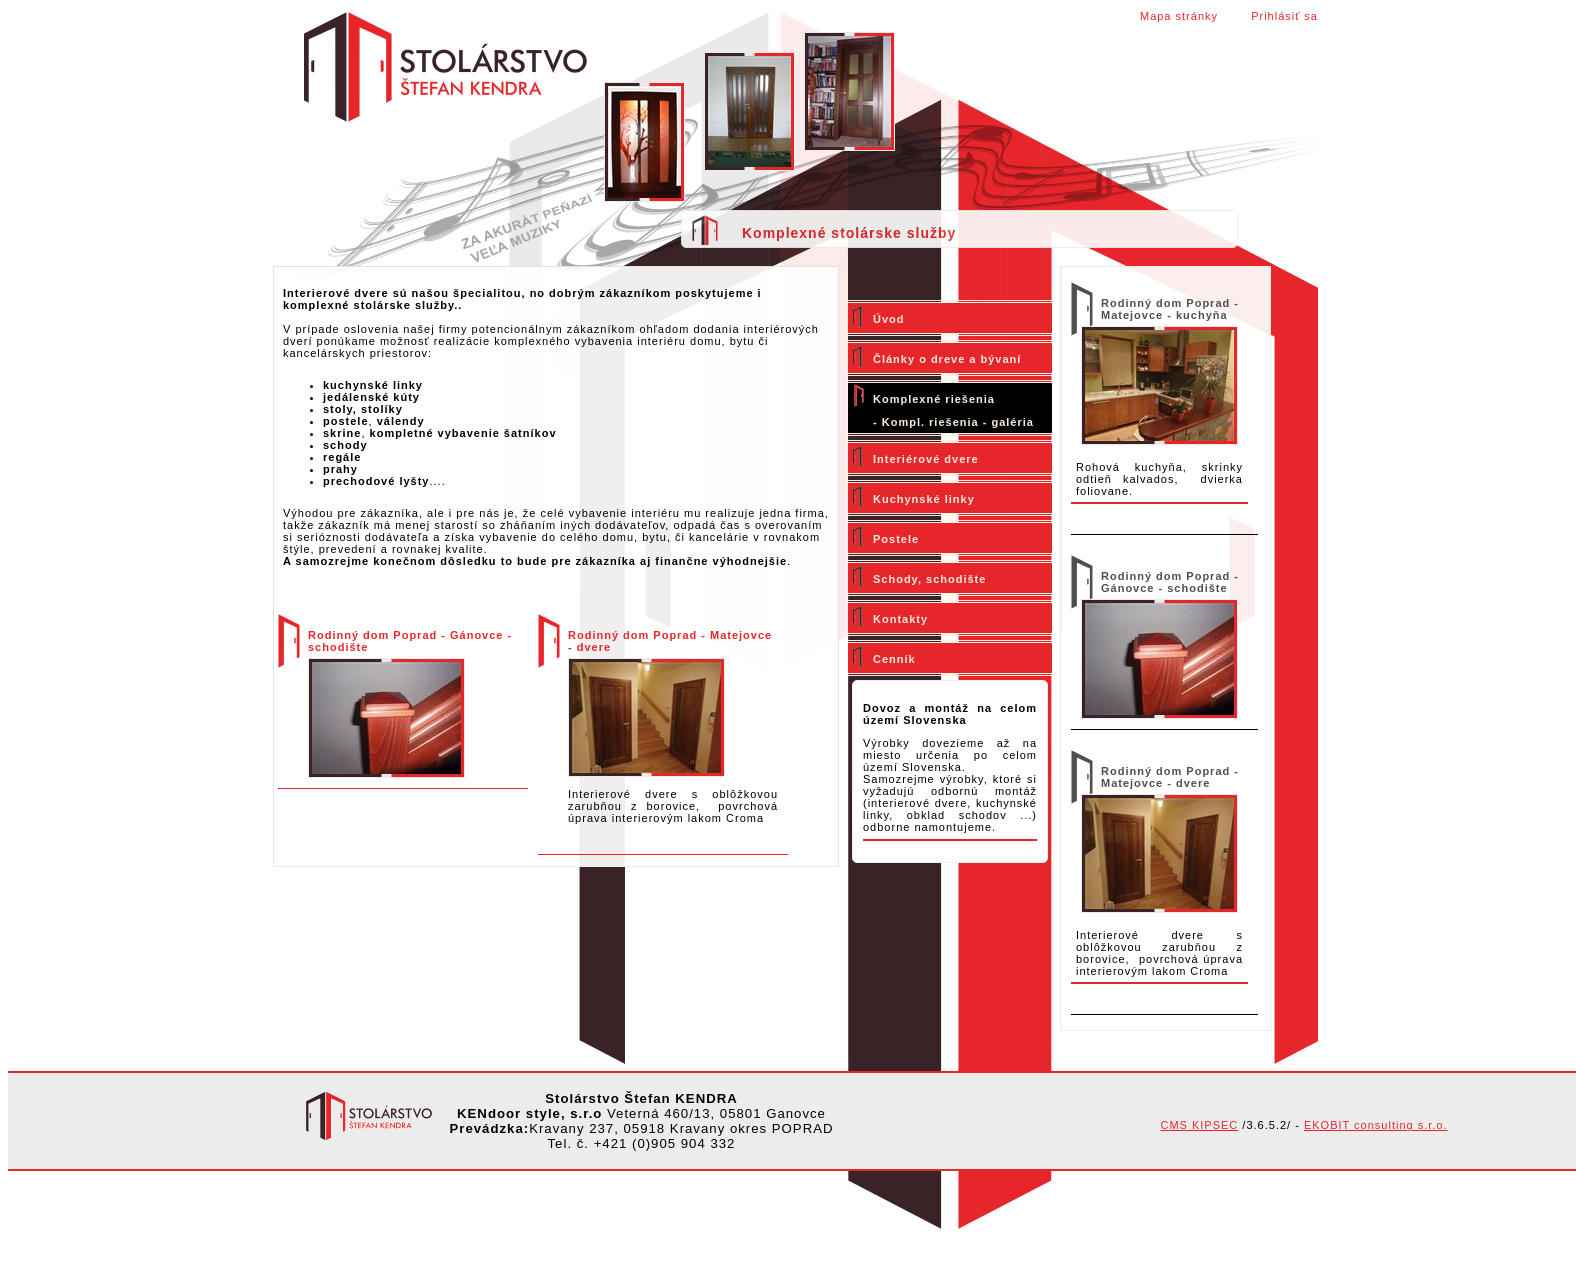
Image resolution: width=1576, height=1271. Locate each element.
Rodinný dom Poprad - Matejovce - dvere (1170, 777)
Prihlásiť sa (1284, 16)
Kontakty (900, 619)
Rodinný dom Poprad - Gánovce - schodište (1170, 582)
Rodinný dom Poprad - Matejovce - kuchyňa (1170, 309)
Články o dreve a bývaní (947, 359)
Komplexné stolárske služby (849, 233)
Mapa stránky (1179, 16)
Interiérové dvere (926, 459)
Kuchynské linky (924, 499)
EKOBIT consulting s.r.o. (1376, 1125)
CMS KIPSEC (1199, 1125)
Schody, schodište (929, 579)
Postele (896, 539)
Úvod (889, 319)
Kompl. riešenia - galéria (958, 422)
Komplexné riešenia (934, 399)
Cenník (894, 659)
